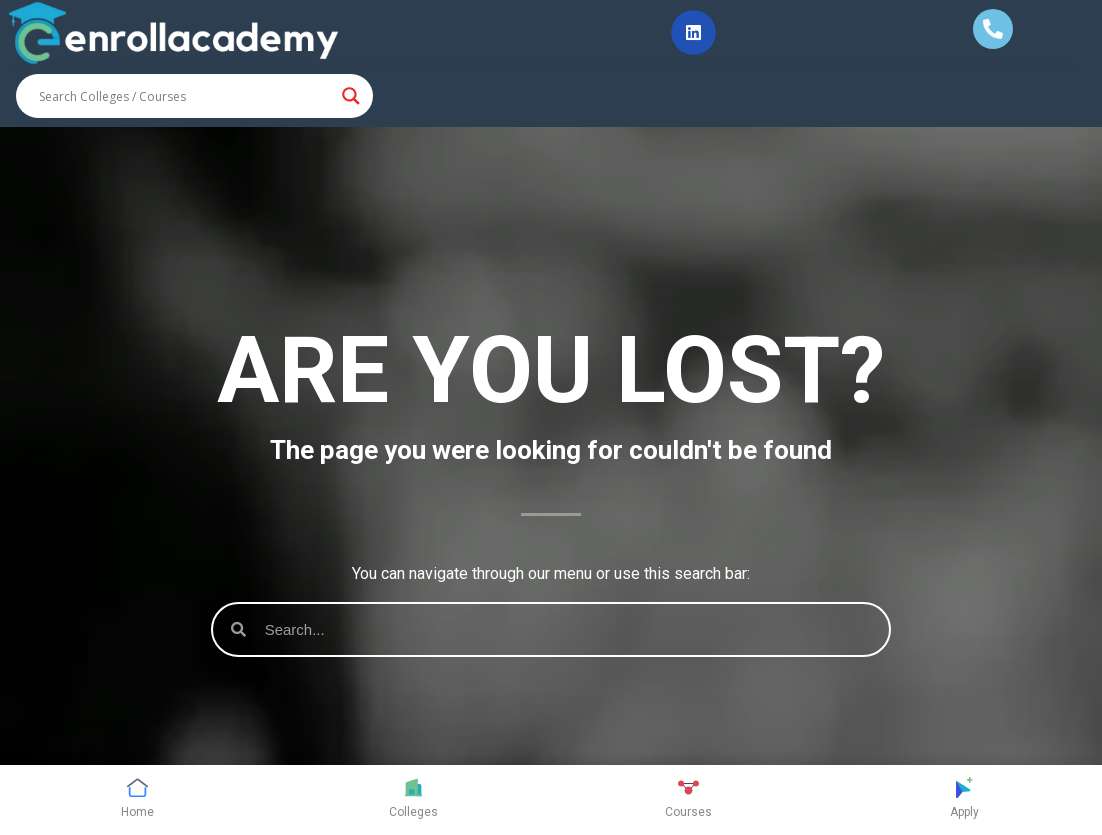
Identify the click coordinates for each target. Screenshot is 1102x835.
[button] (693, 32)
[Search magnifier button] (351, 96)
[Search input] (185, 96)
